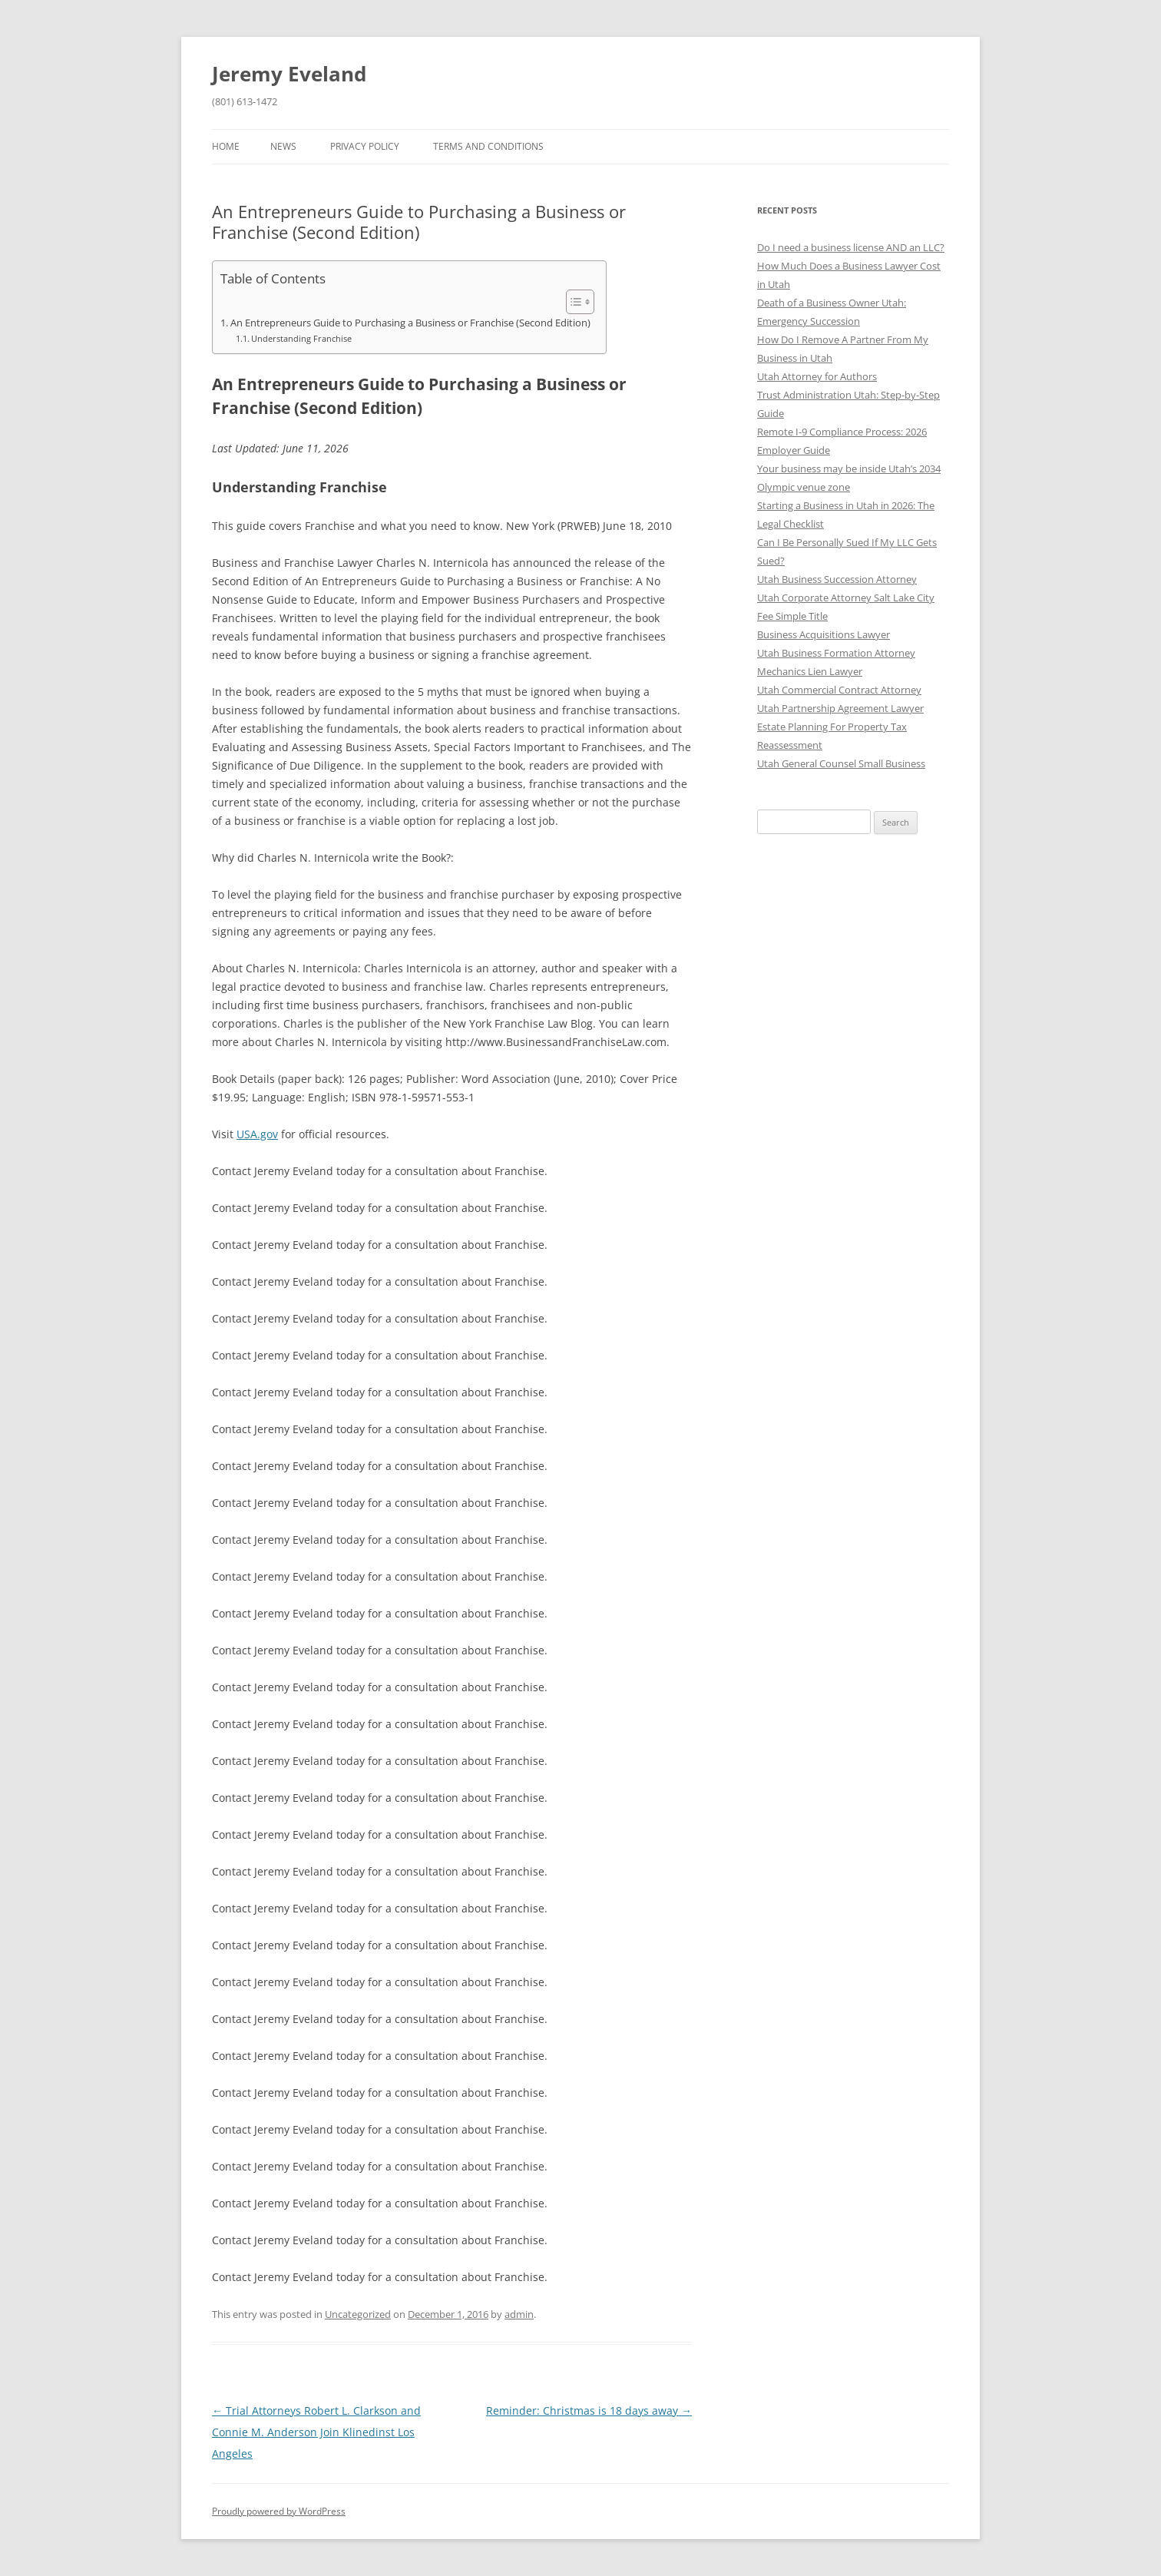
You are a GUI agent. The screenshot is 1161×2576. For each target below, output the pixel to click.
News (283, 146)
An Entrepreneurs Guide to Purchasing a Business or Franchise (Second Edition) (410, 322)
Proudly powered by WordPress (279, 2511)
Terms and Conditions (488, 146)
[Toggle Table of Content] (572, 302)
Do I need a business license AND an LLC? (850, 247)
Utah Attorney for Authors (817, 376)
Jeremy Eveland (289, 74)
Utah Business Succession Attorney (837, 579)
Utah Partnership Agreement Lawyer (840, 708)
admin (519, 2314)
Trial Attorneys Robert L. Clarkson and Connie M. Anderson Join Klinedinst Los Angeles (316, 2432)
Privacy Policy (364, 146)
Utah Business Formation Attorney (836, 653)
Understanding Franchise (301, 338)
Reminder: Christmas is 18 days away (589, 2410)
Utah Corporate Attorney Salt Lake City (845, 597)
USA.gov (257, 1134)
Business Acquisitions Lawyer (823, 634)
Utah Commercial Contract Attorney (839, 690)
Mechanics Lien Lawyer (809, 671)
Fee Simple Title (792, 616)
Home (226, 146)
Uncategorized (358, 2314)
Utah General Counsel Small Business (841, 763)
